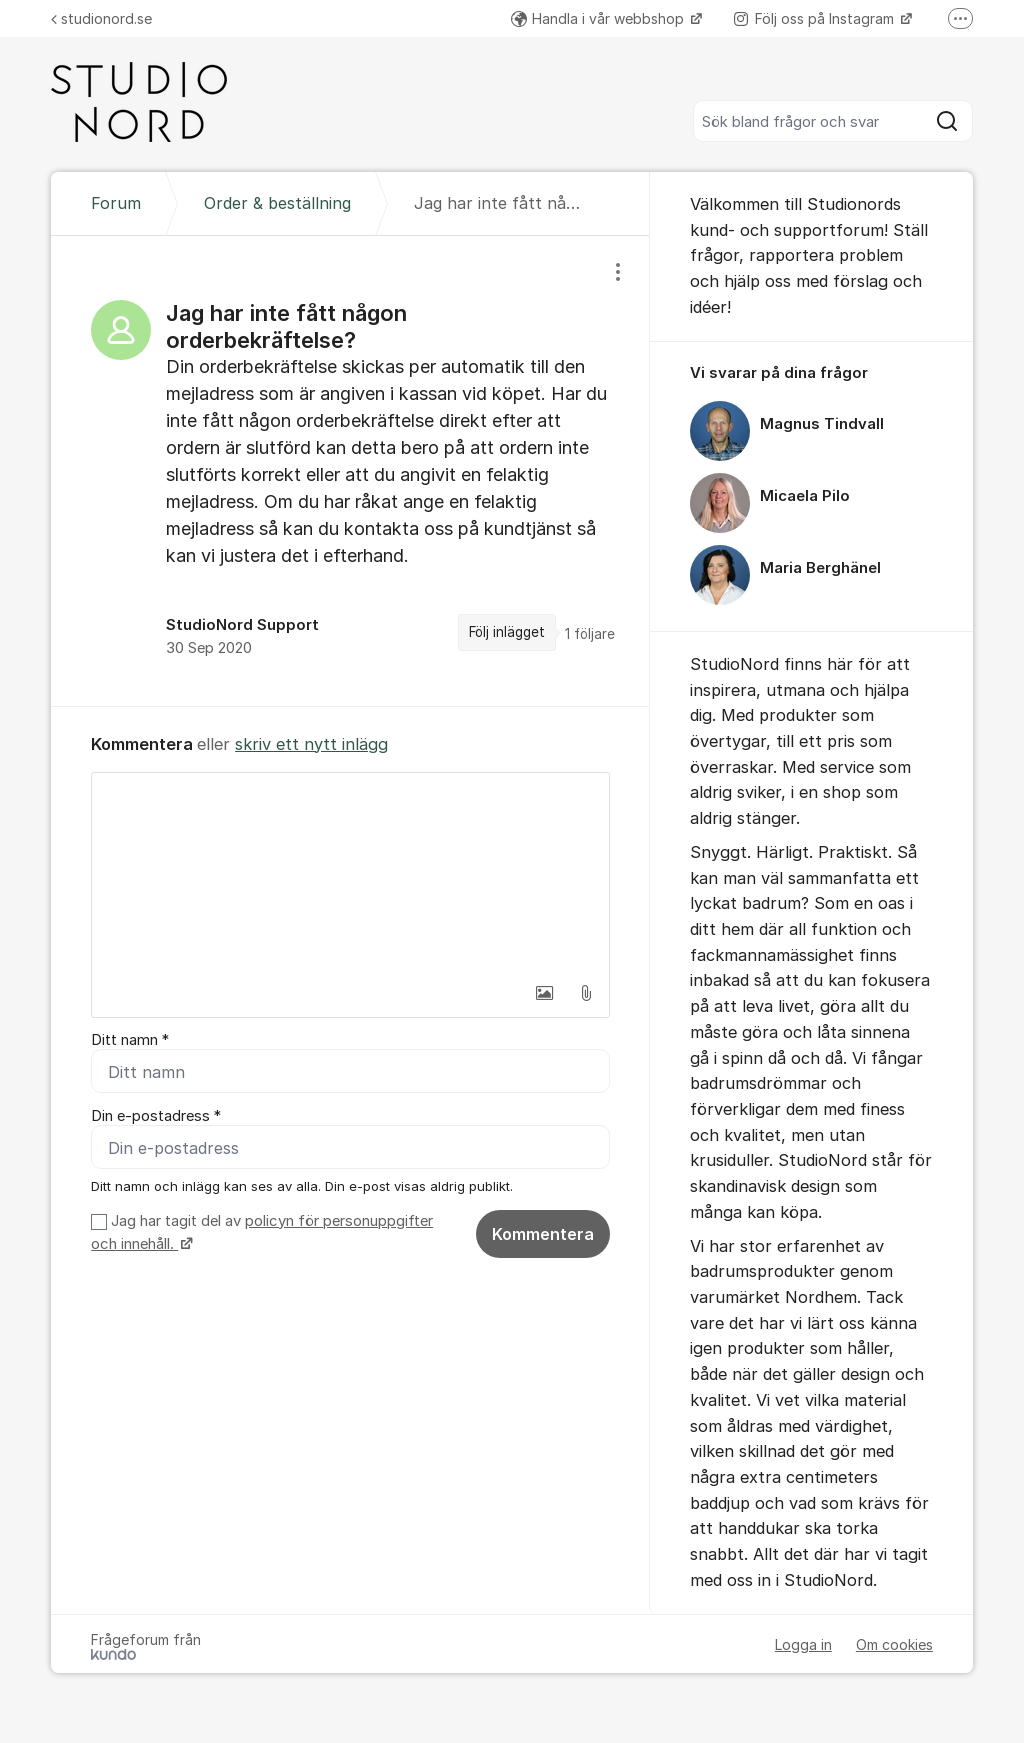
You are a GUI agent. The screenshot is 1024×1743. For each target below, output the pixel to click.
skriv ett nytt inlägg (311, 744)
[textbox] (350, 873)
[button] (544, 993)
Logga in (803, 1644)
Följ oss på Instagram (816, 18)
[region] (350, 470)
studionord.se (101, 18)
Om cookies (894, 1644)
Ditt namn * (130, 1040)
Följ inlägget (507, 632)
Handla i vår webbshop (599, 18)
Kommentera (543, 1234)
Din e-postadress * (156, 1116)
